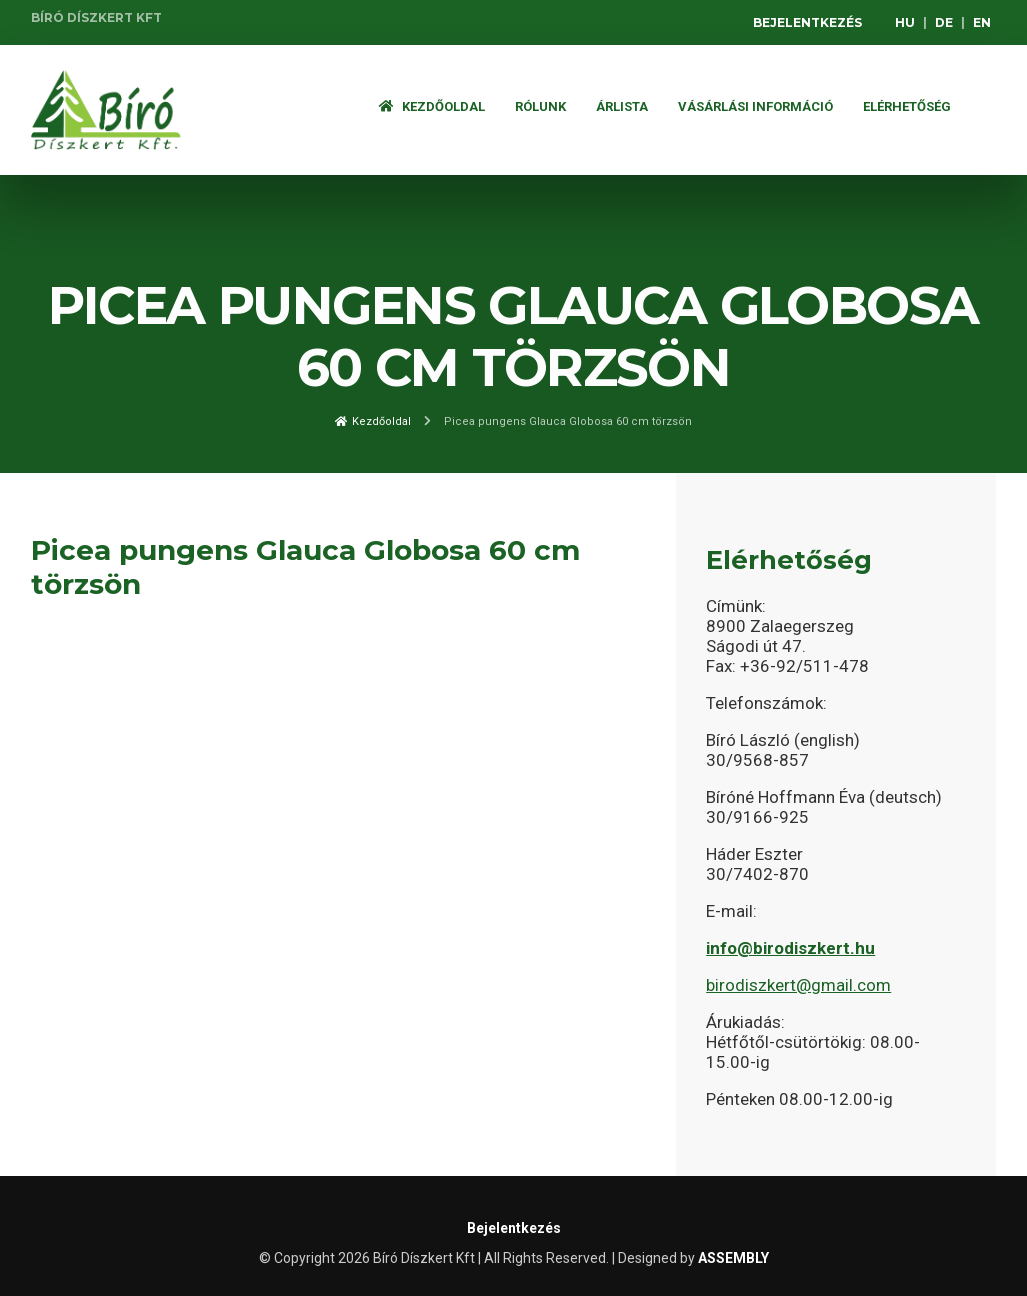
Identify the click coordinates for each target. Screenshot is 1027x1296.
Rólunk (540, 106)
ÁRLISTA (622, 106)
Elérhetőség (907, 106)
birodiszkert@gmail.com (798, 985)
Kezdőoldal (432, 106)
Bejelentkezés (807, 22)
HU (905, 22)
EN (982, 22)
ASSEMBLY (733, 1258)
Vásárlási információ (755, 106)
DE (944, 22)
